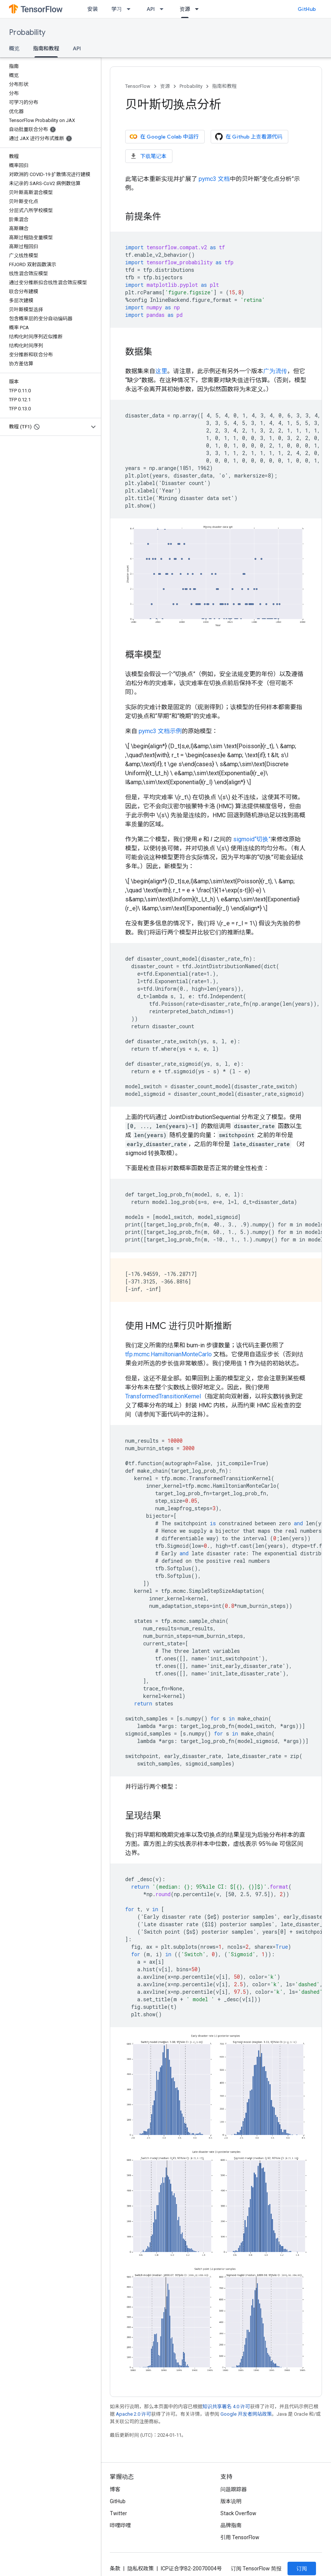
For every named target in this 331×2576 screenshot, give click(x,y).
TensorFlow (137, 86)
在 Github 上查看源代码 (248, 136)
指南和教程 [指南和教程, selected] (46, 48)
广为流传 (275, 371)
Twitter (118, 2513)
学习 (116, 9)
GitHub (307, 9)
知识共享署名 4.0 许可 (226, 2406)
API (151, 9)
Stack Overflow (238, 2513)
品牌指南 (230, 2525)
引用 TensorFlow (239, 2537)
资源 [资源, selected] (185, 9)
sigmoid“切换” (252, 839)
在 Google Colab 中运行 (164, 136)
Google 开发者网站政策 (246, 2414)
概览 (14, 48)
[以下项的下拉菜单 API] (164, 9)
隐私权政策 (140, 2568)
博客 (115, 2489)
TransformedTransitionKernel (163, 1396)
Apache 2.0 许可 (133, 2414)
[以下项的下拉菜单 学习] (131, 9)
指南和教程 (224, 86)
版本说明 (230, 2501)
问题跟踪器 (233, 2489)
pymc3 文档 (214, 178)
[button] (44, 426)
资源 (165, 86)
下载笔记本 (148, 156)
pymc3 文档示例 (160, 731)
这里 (161, 371)
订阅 (302, 2568)
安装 (92, 9)
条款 (115, 2568)
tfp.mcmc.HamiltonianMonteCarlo (168, 1354)
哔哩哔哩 (120, 2525)
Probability (27, 32)
